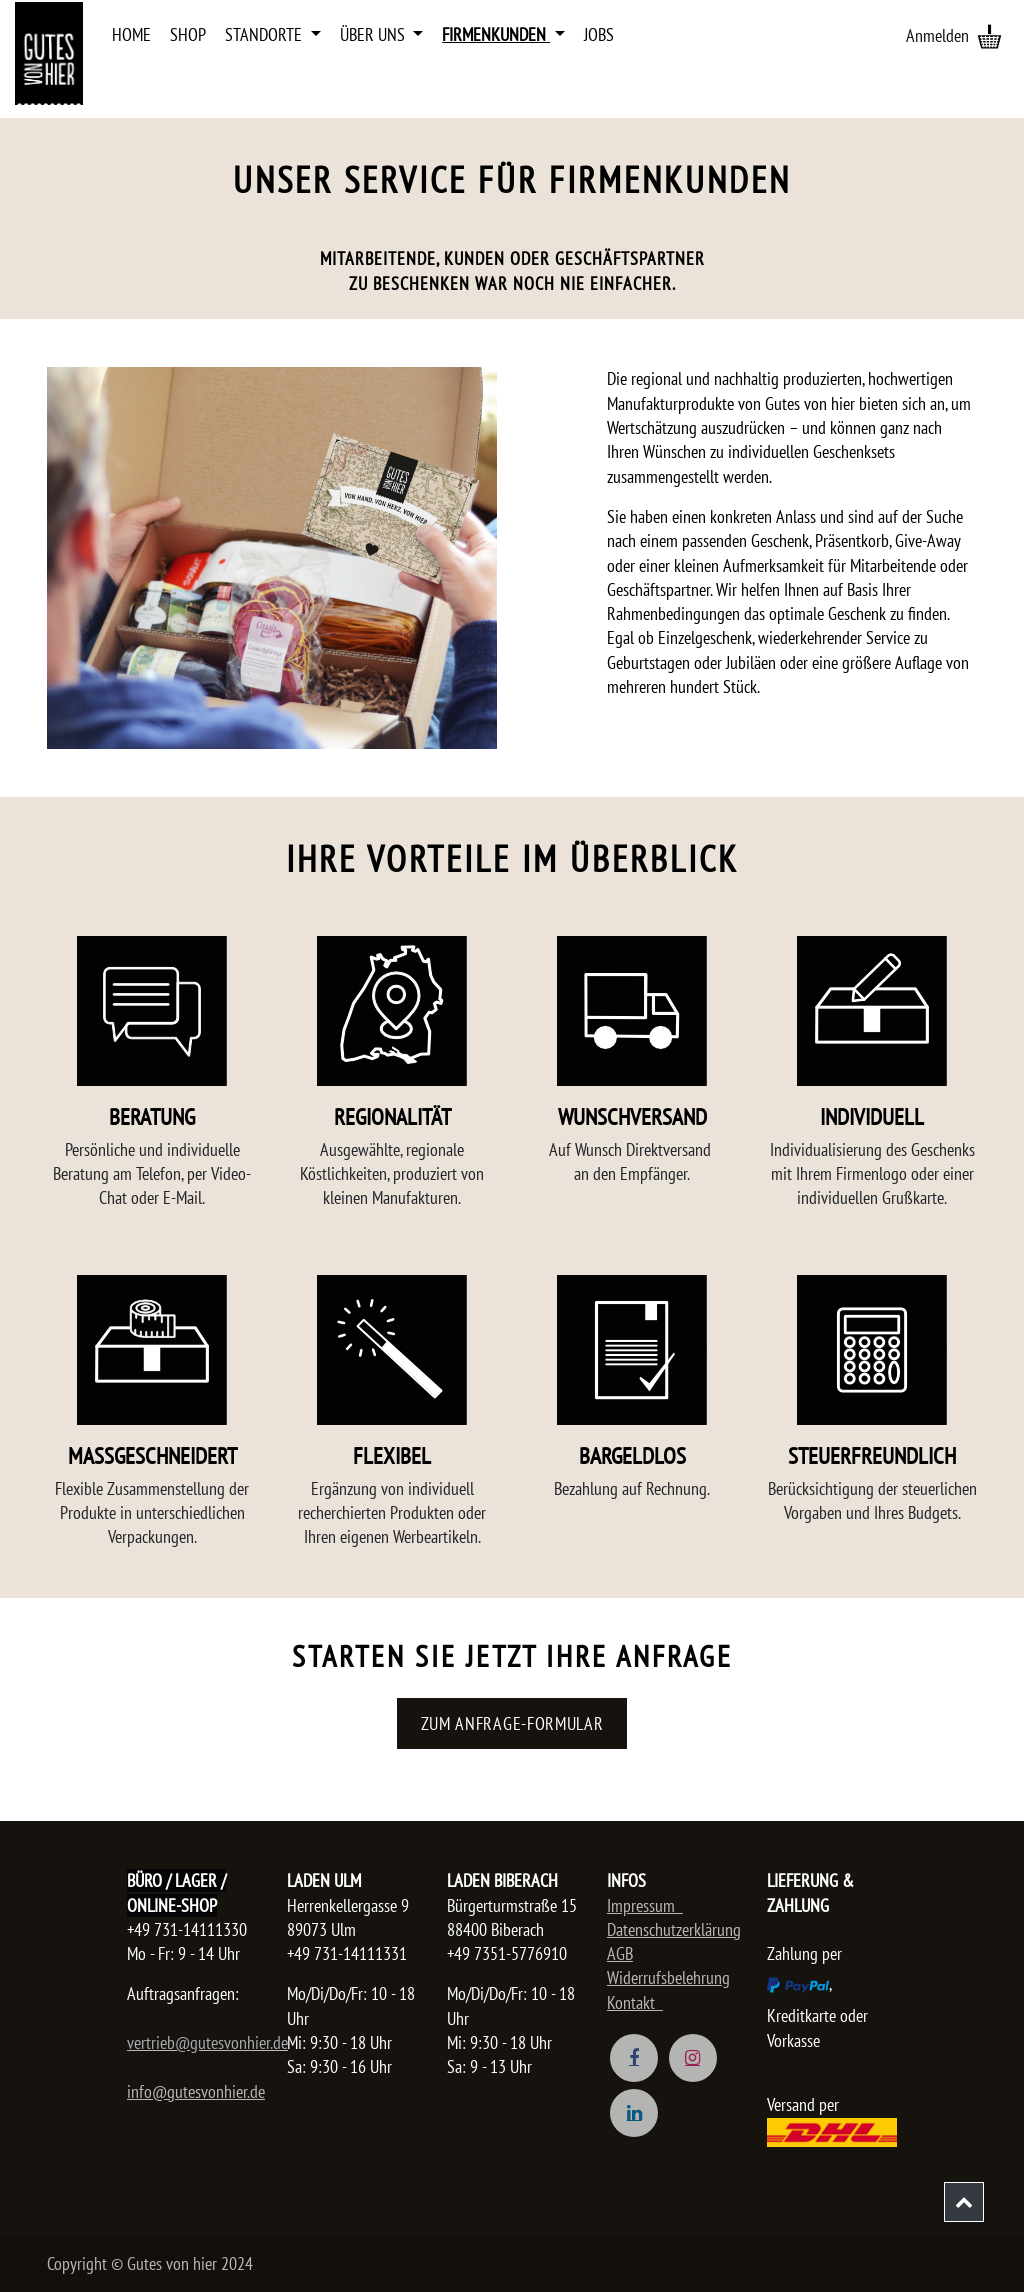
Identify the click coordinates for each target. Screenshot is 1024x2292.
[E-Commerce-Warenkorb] (989, 36)
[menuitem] (131, 35)
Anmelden (937, 35)
